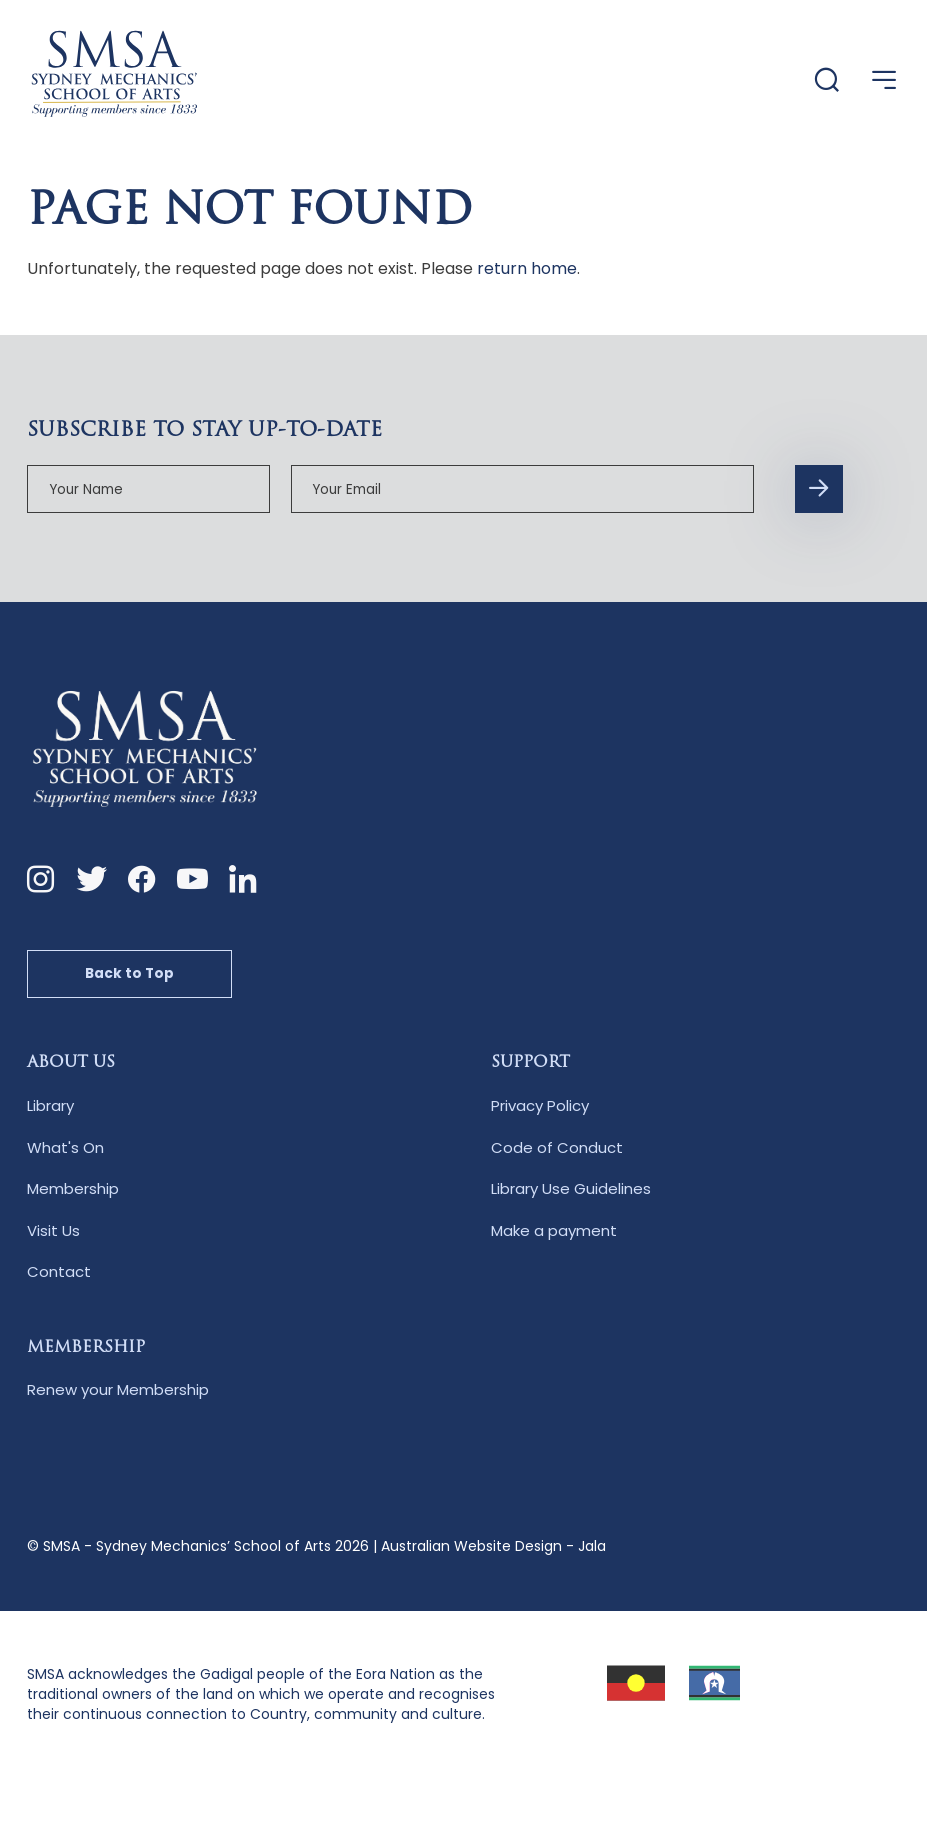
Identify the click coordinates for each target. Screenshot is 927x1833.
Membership (73, 1188)
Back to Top (129, 973)
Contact (59, 1271)
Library (50, 1105)
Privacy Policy (540, 1105)
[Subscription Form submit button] (819, 489)
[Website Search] (827, 81)
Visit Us (53, 1230)
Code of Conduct (557, 1147)
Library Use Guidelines (571, 1188)
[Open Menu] (884, 80)
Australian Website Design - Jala (493, 1546)
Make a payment (554, 1230)
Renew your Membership (118, 1389)
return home (527, 268)
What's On (65, 1147)
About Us (71, 1063)
